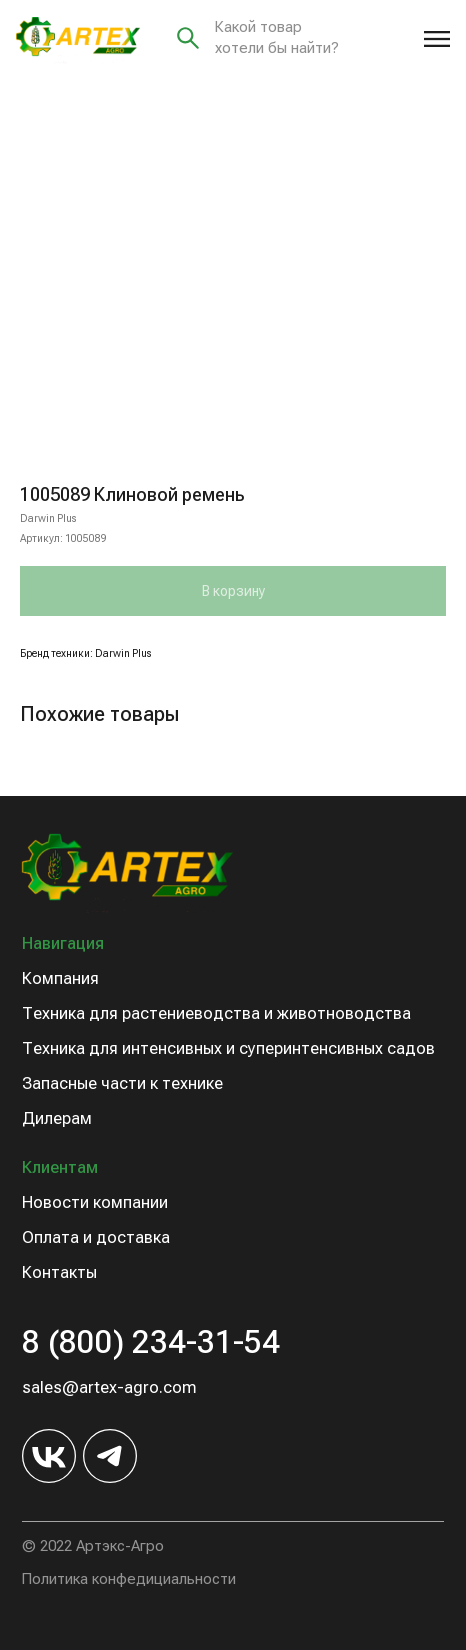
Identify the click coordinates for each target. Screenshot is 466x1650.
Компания (60, 978)
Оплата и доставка (96, 1237)
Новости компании (95, 1202)
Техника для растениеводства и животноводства (216, 1013)
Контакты (59, 1272)
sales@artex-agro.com (109, 1387)
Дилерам (57, 1118)
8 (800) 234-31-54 (151, 1342)
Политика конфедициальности (129, 1579)
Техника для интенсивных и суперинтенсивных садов (228, 1048)
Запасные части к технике (122, 1083)
